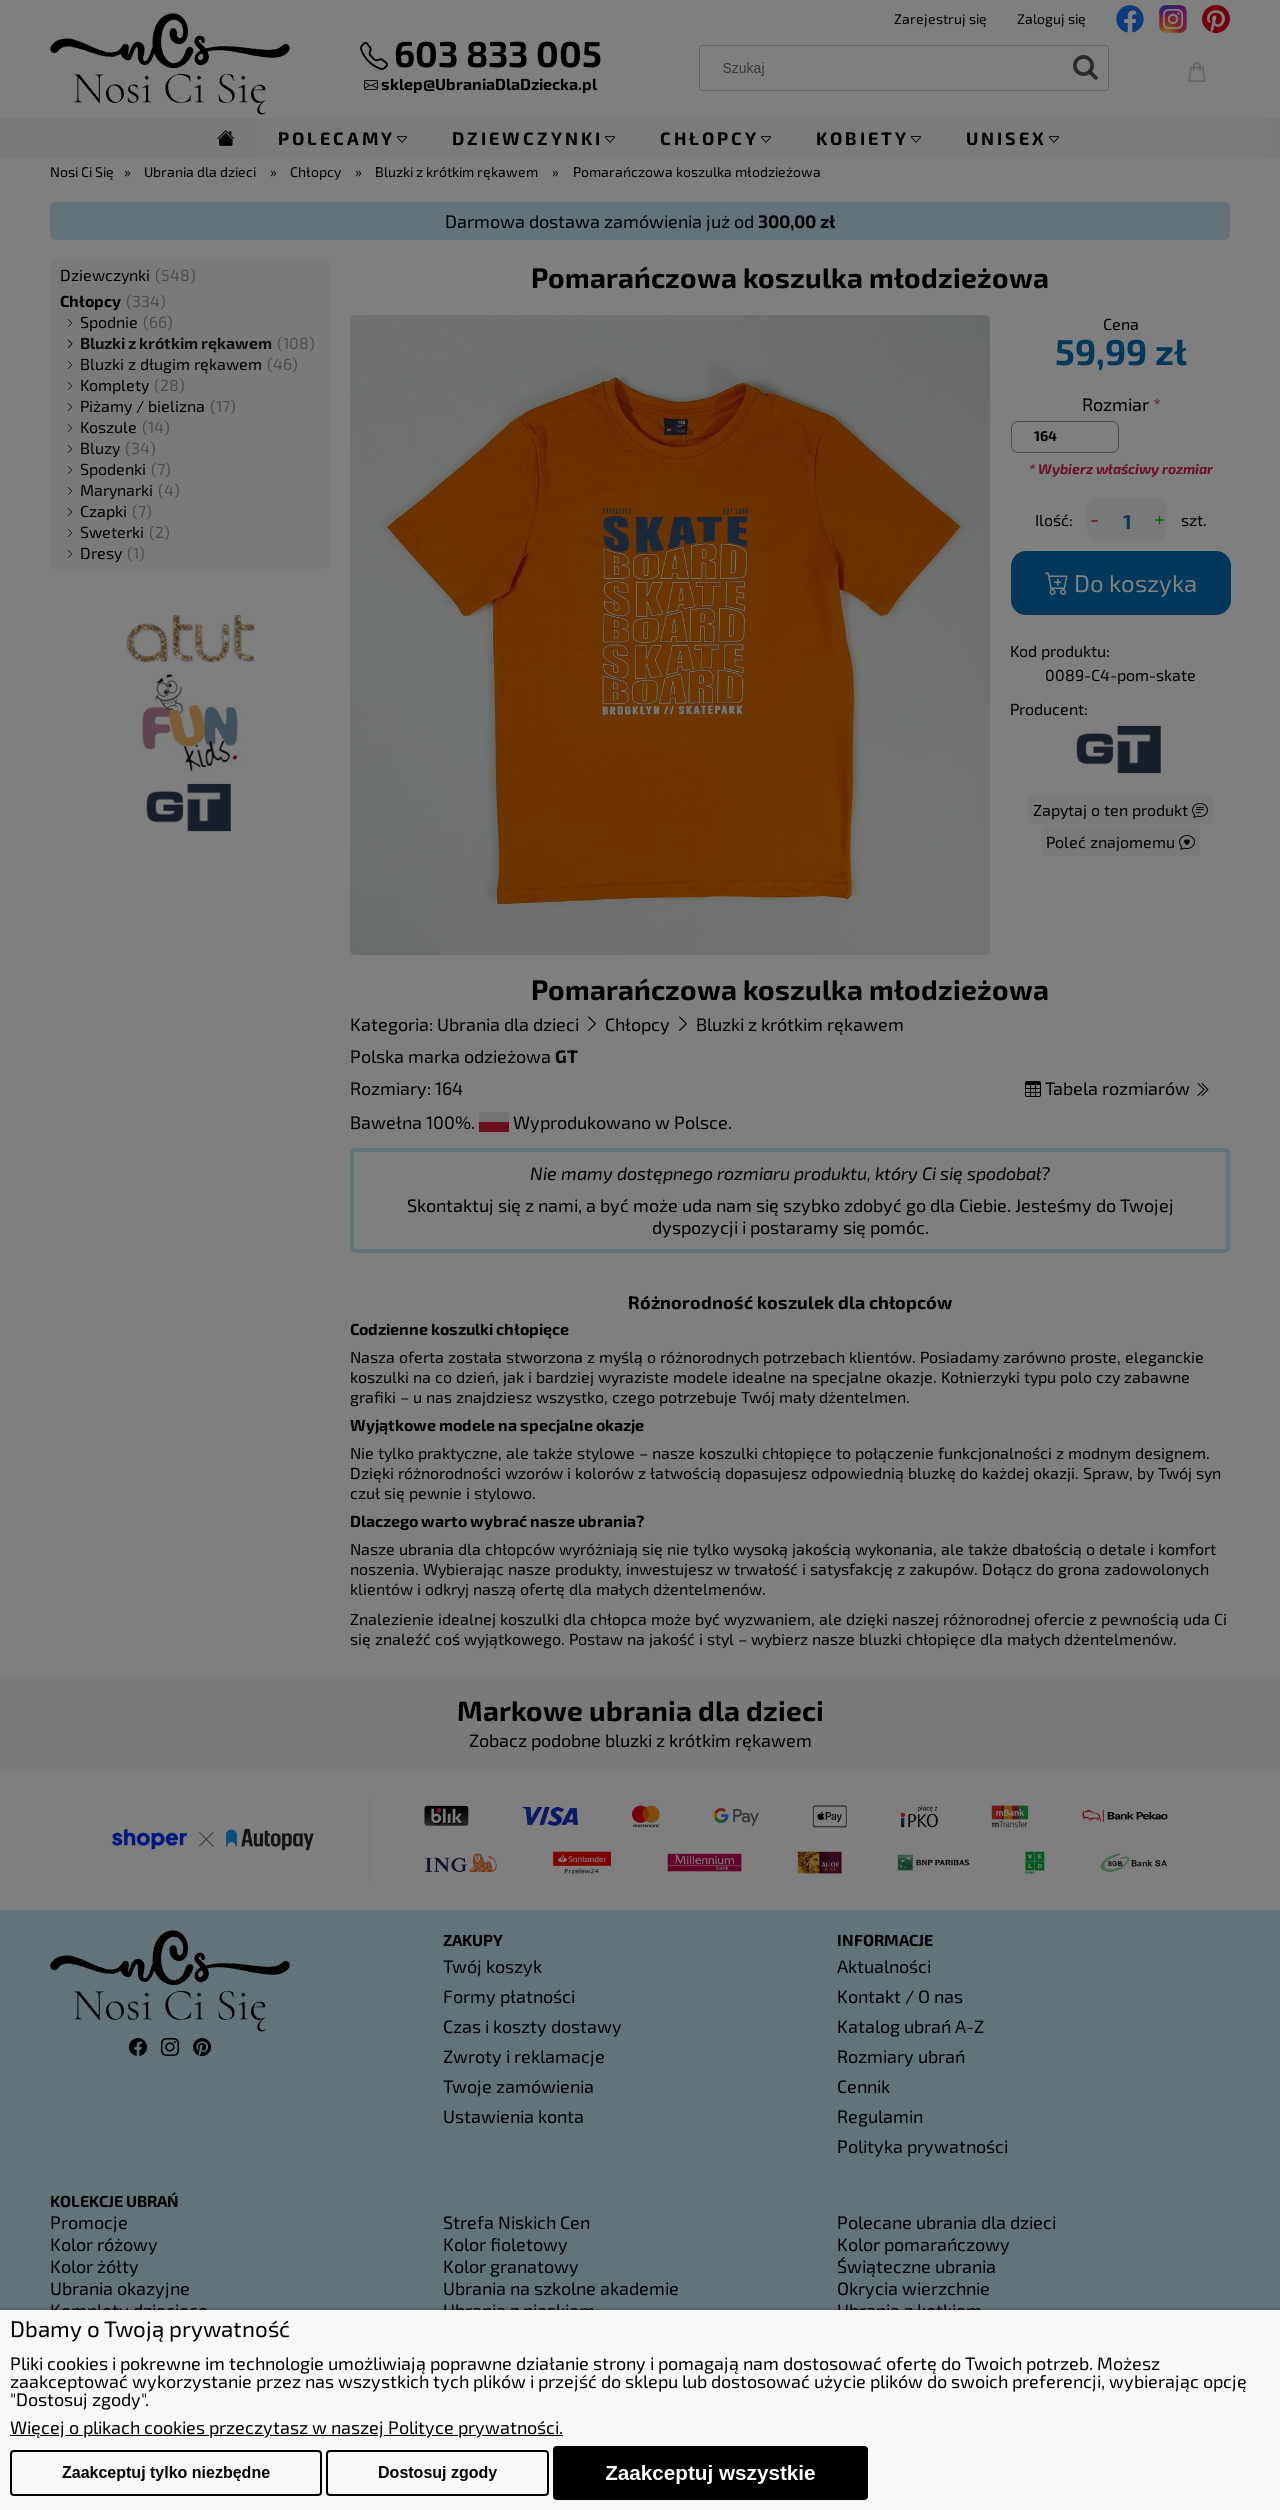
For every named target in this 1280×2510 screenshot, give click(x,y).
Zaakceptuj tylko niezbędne (166, 2472)
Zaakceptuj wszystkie (710, 2472)
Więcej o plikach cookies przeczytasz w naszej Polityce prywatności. (286, 2427)
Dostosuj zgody (437, 2472)
